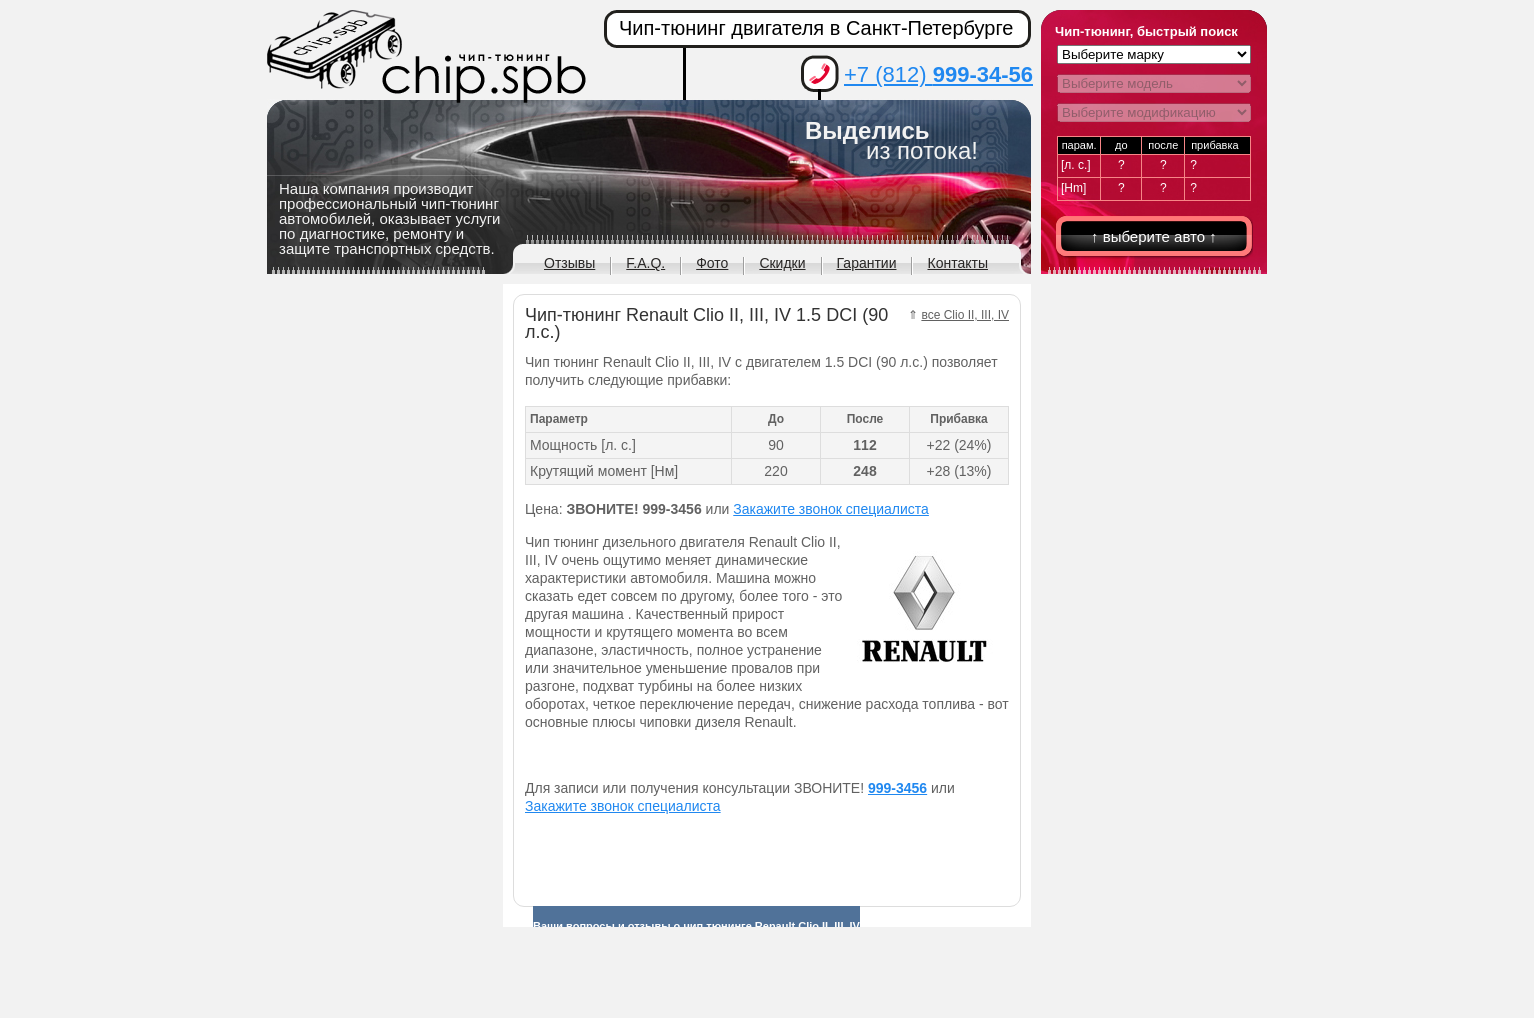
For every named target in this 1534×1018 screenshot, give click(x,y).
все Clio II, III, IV (965, 315)
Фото (712, 263)
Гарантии (867, 263)
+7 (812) (938, 74)
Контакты (957, 263)
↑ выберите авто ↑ (1154, 236)
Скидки (782, 263)
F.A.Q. (645, 263)
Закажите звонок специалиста (831, 509)
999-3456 (897, 788)
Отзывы (569, 263)
